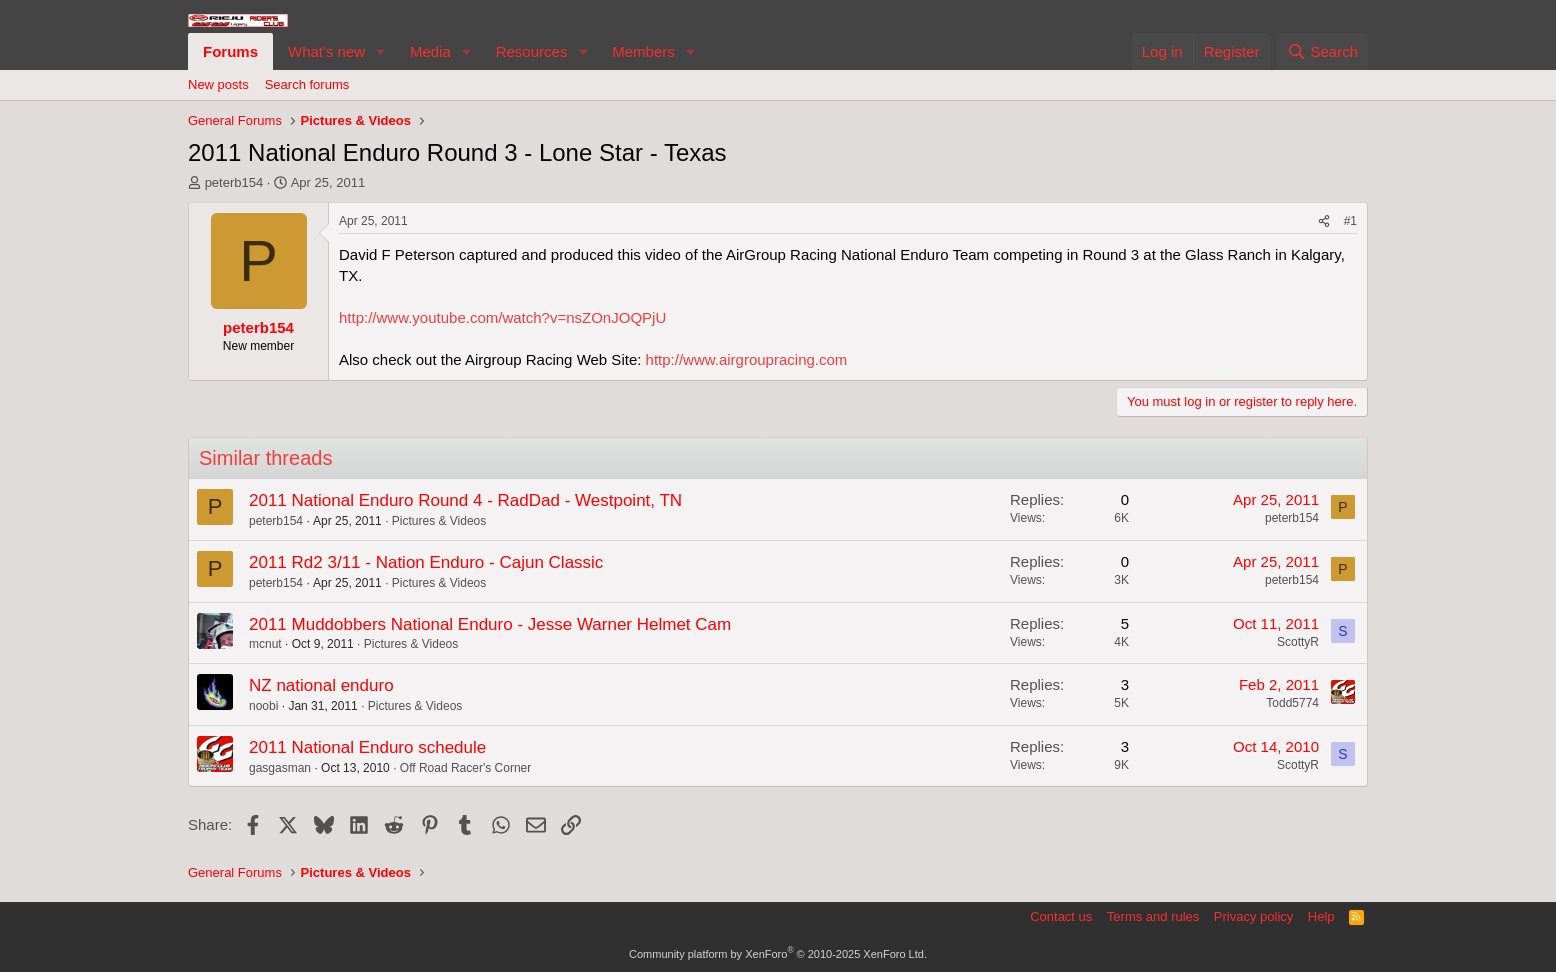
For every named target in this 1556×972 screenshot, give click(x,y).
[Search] (1322, 51)
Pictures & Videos (439, 521)
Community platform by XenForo (778, 954)
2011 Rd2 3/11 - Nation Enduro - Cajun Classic (426, 562)
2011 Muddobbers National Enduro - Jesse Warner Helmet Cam (490, 624)
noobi (263, 706)
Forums (230, 51)
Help (1321, 916)
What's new (326, 51)
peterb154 (234, 182)
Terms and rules (1153, 916)
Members (643, 51)
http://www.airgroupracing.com (747, 359)
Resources (532, 51)
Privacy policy (1253, 916)
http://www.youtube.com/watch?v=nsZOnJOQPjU (502, 317)
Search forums (307, 84)
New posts (218, 84)
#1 (1350, 221)
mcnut (265, 644)
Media (430, 51)
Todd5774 (1292, 703)
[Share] (1324, 221)
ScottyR (1298, 642)
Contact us (1061, 916)
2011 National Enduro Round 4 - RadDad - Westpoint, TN (465, 500)
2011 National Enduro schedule (367, 747)
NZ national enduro (321, 685)
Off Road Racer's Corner (465, 768)
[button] (381, 51)
